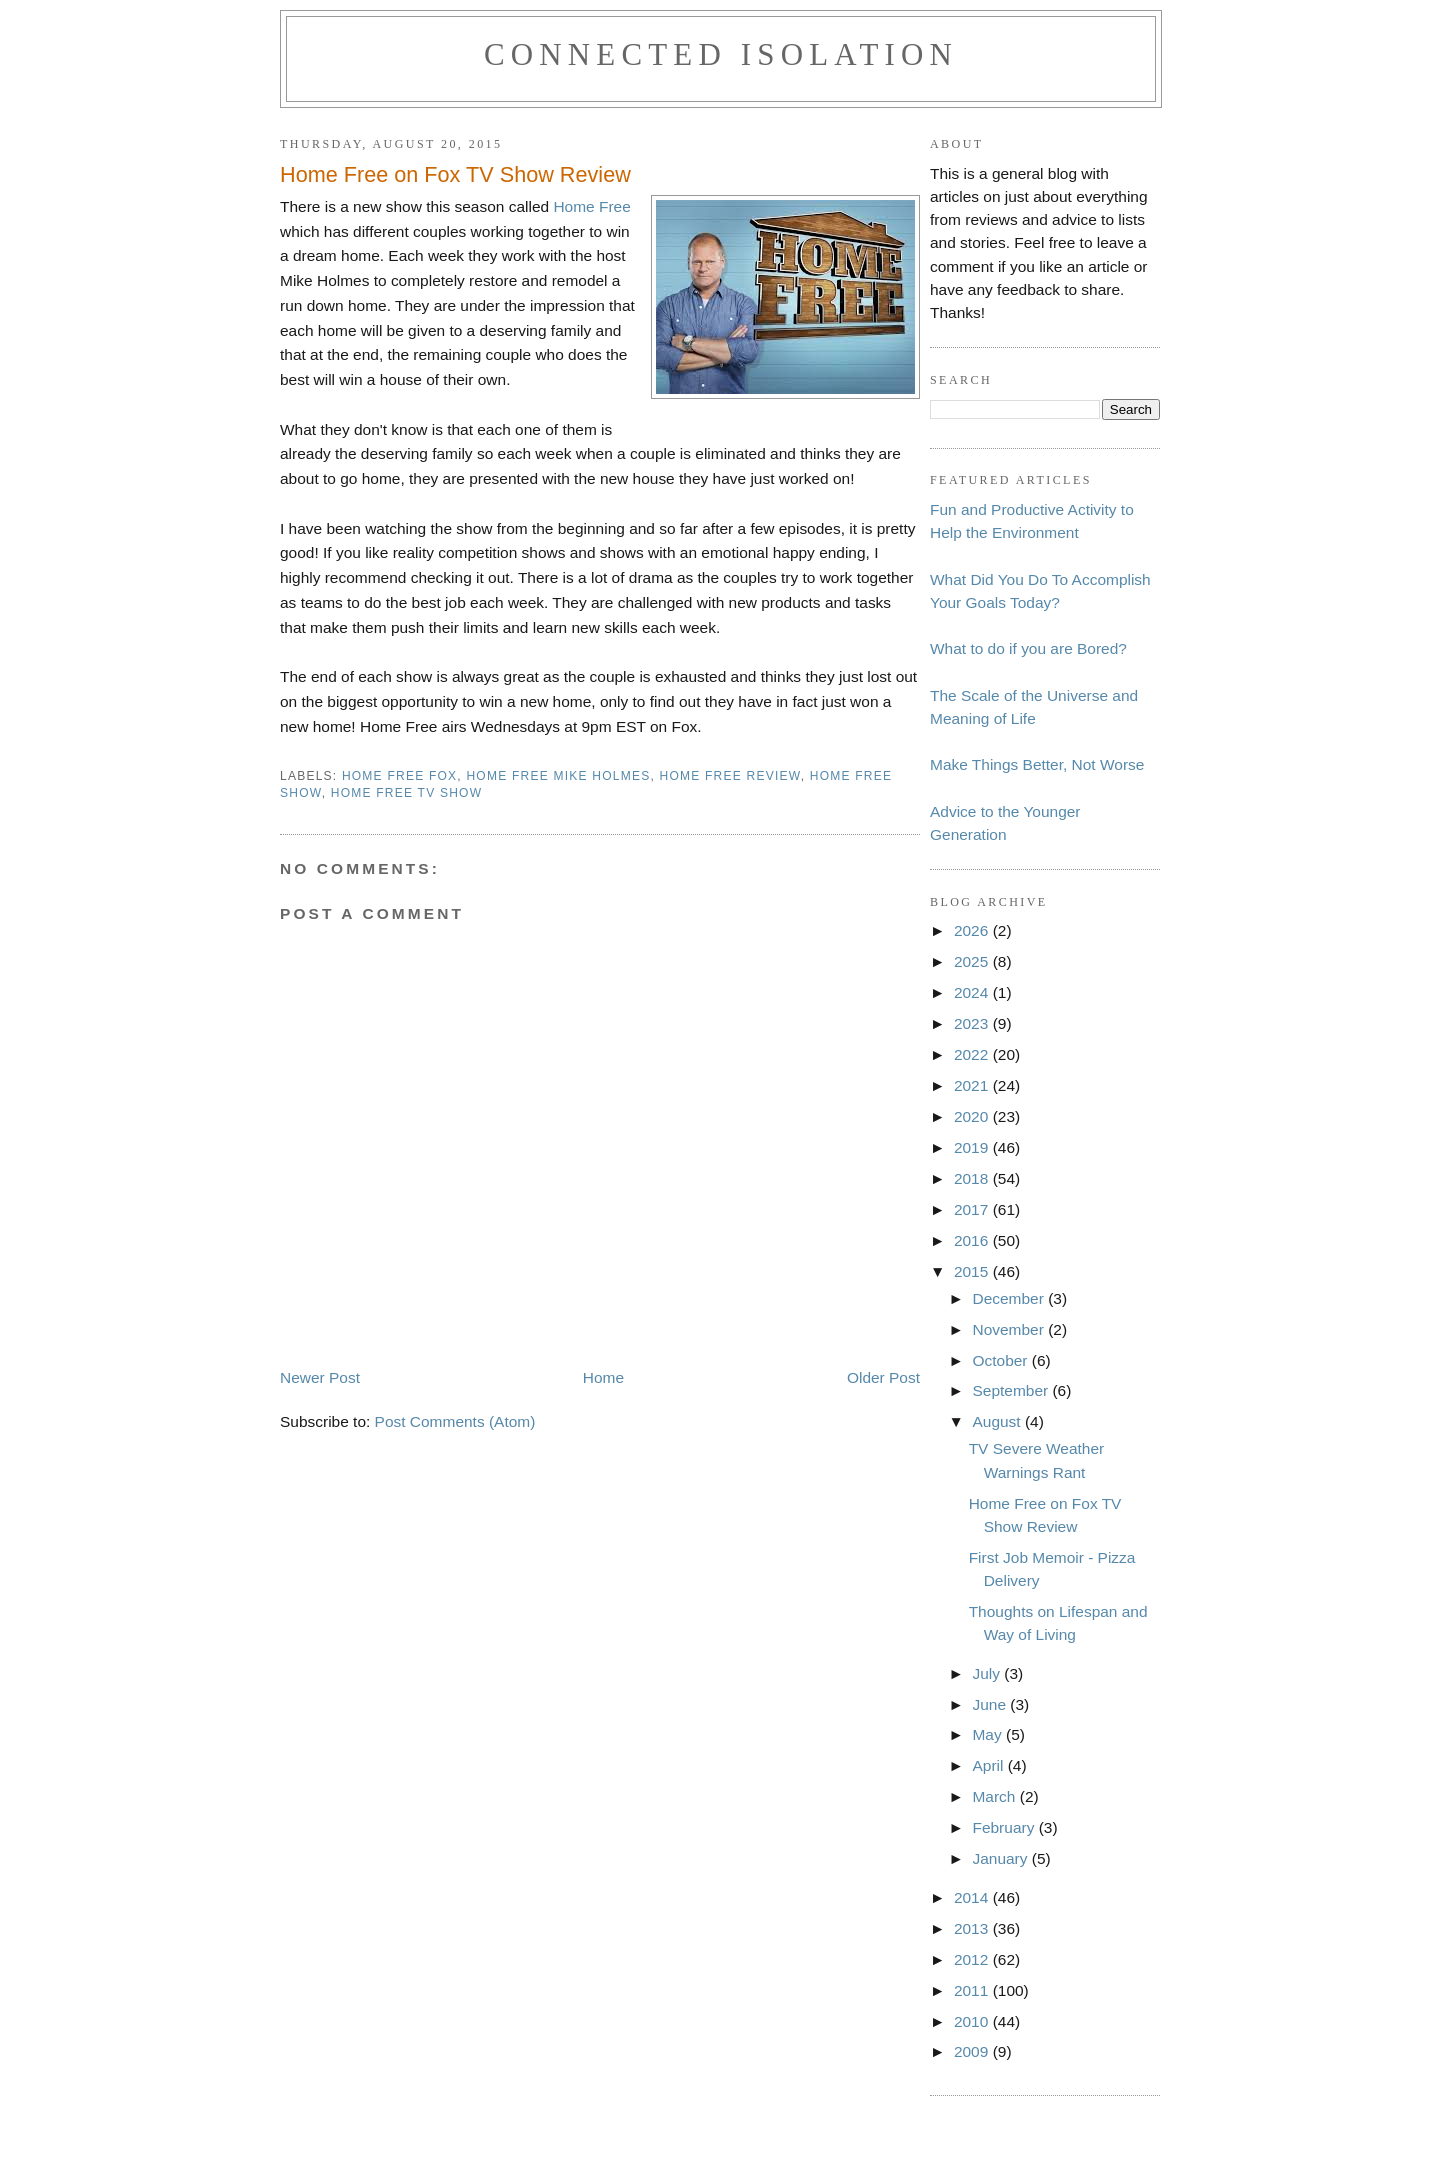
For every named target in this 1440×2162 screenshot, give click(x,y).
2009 (973, 2051)
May (989, 1734)
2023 (973, 1023)
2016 (973, 1240)
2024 (973, 992)
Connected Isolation (721, 54)
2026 (973, 930)
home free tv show (406, 793)
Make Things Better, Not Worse (1037, 764)
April (989, 1765)
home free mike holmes (558, 776)
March (995, 1796)
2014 (973, 1897)
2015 (973, 1271)
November (1010, 1329)
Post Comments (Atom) (455, 1421)
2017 (973, 1209)
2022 (973, 1054)
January (1001, 1858)
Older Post (883, 1377)
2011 (973, 1990)
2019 (973, 1147)
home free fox (399, 776)
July (988, 1673)
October (1001, 1360)
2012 (973, 1959)
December (1010, 1298)
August (998, 1421)
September (1012, 1390)
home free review (730, 776)
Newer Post (320, 1377)
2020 (973, 1116)
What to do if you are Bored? (1028, 648)
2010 (973, 2021)
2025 (973, 961)
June (991, 1704)
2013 (973, 1928)
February (1005, 1827)
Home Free (591, 206)
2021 (973, 1085)
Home (603, 1377)
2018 (973, 1178)
